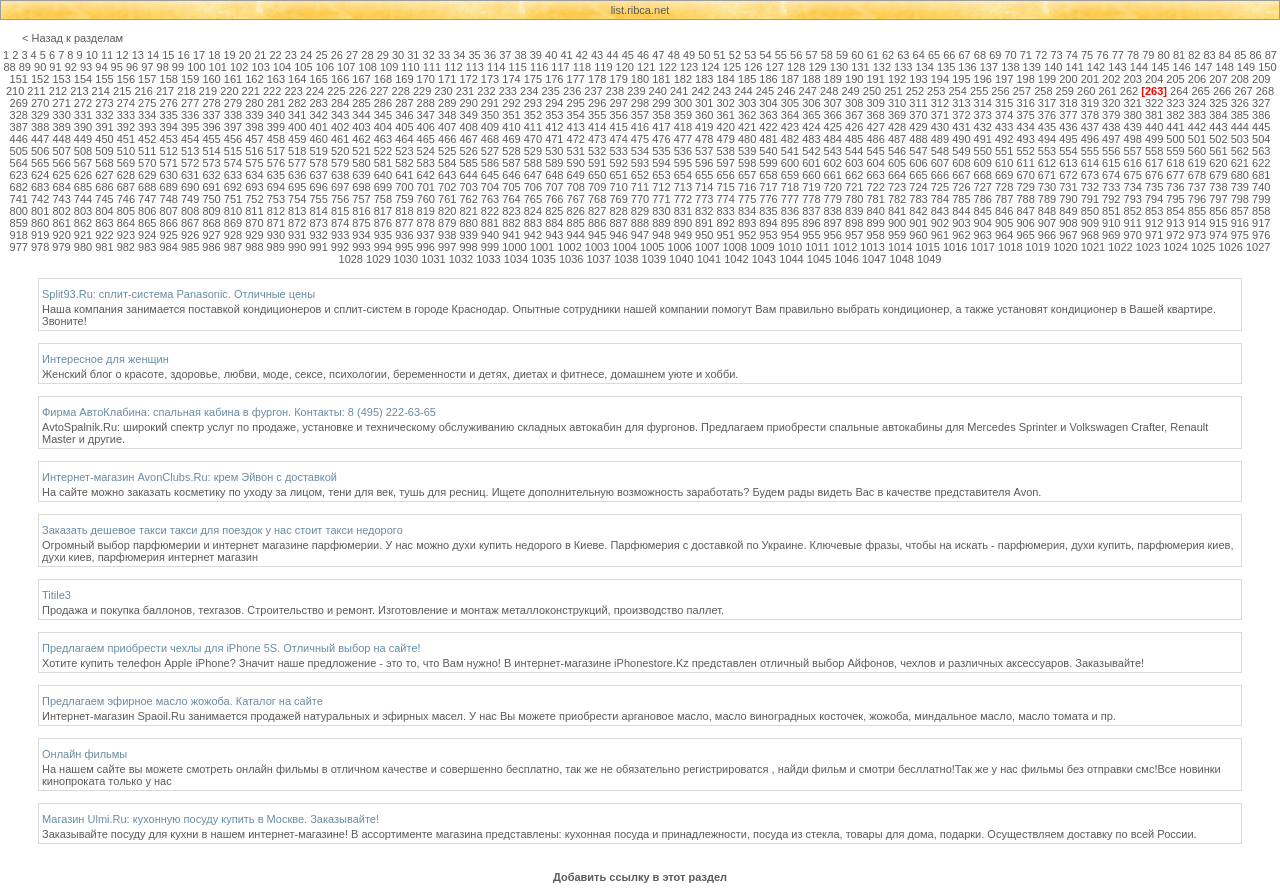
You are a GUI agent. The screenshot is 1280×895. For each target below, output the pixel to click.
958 (875, 235)
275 (147, 103)
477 (683, 139)
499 (1154, 139)
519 (318, 151)
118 (582, 67)
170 (426, 79)
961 (940, 235)
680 (1240, 175)
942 (533, 235)
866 (169, 223)
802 (61, 211)
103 (260, 67)
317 (1047, 103)
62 (888, 55)
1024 (1175, 247)
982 (126, 247)
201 (1090, 79)
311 (918, 103)
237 (593, 91)
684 (61, 187)
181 (661, 79)
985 (190, 247)
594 (661, 163)
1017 (983, 247)
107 (346, 67)
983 (147, 247)
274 (126, 103)
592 (618, 163)
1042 (736, 259)
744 (83, 199)
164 (297, 79)
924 (147, 235)
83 (1210, 55)
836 (790, 211)
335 (169, 115)
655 (704, 175)
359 (683, 115)
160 (211, 79)
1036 (571, 259)
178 (597, 79)
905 (1004, 223)
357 (640, 115)
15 (168, 55)
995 (404, 247)
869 (233, 223)
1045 (819, 259)
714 (704, 187)
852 (1133, 211)
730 (1047, 187)
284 (340, 103)
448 (61, 139)
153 (61, 79)
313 (961, 103)
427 (875, 127)
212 (58, 91)
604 (875, 163)
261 (1107, 91)
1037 (598, 259)
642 (426, 175)
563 (1261, 151)
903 (961, 223)
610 (1004, 163)
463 (383, 139)
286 (383, 103)
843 (940, 211)
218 (186, 91)
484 (833, 139)
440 (1154, 127)
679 (1218, 175)
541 (790, 151)
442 (1197, 127)
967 (1068, 235)
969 (1111, 235)
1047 (874, 259)
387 (19, 127)
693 (254, 187)
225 (336, 91)
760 (426, 199)
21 (260, 55)
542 (811, 151)
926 (190, 235)
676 (1154, 175)
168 (383, 79)
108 (368, 67)
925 (169, 235)
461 (340, 139)
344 (361, 115)
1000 (514, 247)
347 (426, 115)
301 (704, 103)
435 (1047, 127)
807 (169, 211)
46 (643, 55)
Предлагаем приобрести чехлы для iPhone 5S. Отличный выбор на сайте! (231, 648)
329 (40, 115)
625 (61, 175)
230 (443, 91)
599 (768, 163)
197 (1004, 79)
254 (957, 91)
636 (297, 175)
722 (875, 187)
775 (747, 199)
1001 (542, 247)
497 (1111, 139)
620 (1218, 163)
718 (790, 187)
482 (790, 139)
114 (496, 67)
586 (490, 163)
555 (1090, 151)
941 (511, 235)
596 (704, 163)
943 (554, 235)
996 (426, 247)
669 (1004, 175)
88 (9, 67)
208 (1240, 79)
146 (1182, 67)
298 (640, 103)
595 (683, 163)
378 (1090, 115)
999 (490, 247)
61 (873, 55)
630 (169, 175)
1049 (929, 259)
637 (318, 175)
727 (983, 187)
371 (940, 115)
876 (383, 223)
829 (640, 211)
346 (404, 115)
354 (576, 115)
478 (704, 139)
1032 (461, 259)
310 (897, 103)
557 (1133, 151)
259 (1065, 91)
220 (229, 91)
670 (1025, 175)
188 (811, 79)
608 (961, 163)
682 (19, 187)
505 (19, 151)
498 (1133, 139)
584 (447, 163)
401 (318, 127)
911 (1133, 223)
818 (404, 211)
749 (190, 199)
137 (989, 67)
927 (211, 235)
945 (597, 235)
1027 (1258, 247)
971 (1154, 235)
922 (104, 235)
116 (539, 67)
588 (533, 163)
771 (661, 199)
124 (710, 67)
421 (747, 127)
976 (1261, 235)
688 (147, 187)
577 (297, 163)
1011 (817, 247)
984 (168, 247)
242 (700, 91)
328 (19, 115)
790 (1068, 199)
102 (239, 67)
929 (254, 235)
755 (318, 199)
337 (211, 115)
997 (447, 247)
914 (1197, 223)
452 (147, 139)
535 (661, 151)
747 (147, 199)
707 (554, 187)
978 (40, 247)
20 (245, 55)
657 (747, 175)
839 (854, 211)
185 (747, 79)
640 (383, 175)
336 (190, 115)
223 (293, 91)
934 (361, 235)
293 (533, 103)
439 (1133, 127)
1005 (652, 247)
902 (940, 223)
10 (92, 55)
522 (383, 151)
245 (765, 91)
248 (829, 91)
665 (918, 175)
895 (790, 223)
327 (1261, 103)
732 (1090, 187)
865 (147, 223)
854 (1175, 211)
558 (1154, 151)
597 (726, 163)
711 (640, 187)
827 (597, 211)
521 (361, 151)
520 (340, 151)
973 (1197, 235)
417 (661, 127)
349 (468, 115)
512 (169, 151)
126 (753, 67)
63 (903, 55)
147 (1203, 67)
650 (597, 175)
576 (276, 163)
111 (432, 67)
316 (1025, 103)
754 (297, 199)
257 (1022, 91)
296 (597, 103)
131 (860, 67)
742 (40, 199)
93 (86, 67)
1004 (624, 247)
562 (1240, 151)
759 (404, 199)
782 (897, 199)
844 (961, 211)
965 (1025, 235)
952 (747, 235)
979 (61, 247)
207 (1218, 79)
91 (55, 67)
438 (1111, 127)
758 (383, 199)
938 (447, 235)
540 (768, 151)
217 (165, 91)
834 (747, 211)
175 (533, 79)
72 (1041, 55)
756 (340, 199)
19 (230, 55)
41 (566, 55)
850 (1090, 211)
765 (533, 199)
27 (352, 55)
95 (117, 67)
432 (983, 127)
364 (790, 115)
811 (254, 211)
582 (404, 163)
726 (961, 187)
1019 (1038, 247)
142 (1096, 67)
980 (83, 247)
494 (1047, 139)
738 (1218, 187)
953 (768, 235)
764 (511, 199)
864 (126, 223)
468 (490, 139)
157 (147, 79)
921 (83, 235)
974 (1218, 235)
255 (979, 91)
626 (83, 175)
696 (318, 187)
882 (511, 223)
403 (361, 127)
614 (1090, 163)
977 (19, 247)
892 (726, 223)
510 (126, 151)
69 (995, 55)
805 (126, 211)
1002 (569, 247)
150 (1267, 67)
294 (554, 103)
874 (340, 223)
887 (618, 223)
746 (126, 199)
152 (40, 79)
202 (1111, 79)
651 (618, 175)
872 (297, 223)
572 (190, 163)
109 (389, 67)
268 (1265, 91)
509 (104, 151)
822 (490, 211)
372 (961, 115)
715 (726, 187)
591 (597, 163)
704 (490, 187)
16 (184, 55)
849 (1068, 211)
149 (1246, 67)
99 (178, 67)
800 (19, 211)
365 (811, 115)
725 (940, 187)
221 (251, 91)
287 (404, 103)
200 (1068, 79)
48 (674, 55)
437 (1090, 127)
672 (1068, 175)
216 (143, 91)
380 (1133, 115)
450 (104, 139)
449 (83, 139)
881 (490, 223)
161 (233, 79)
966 (1047, 235)
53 (750, 55)
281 (276, 103)
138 (1010, 67)
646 (511, 175)
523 (404, 151)
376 (1047, 115)
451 (126, 139)
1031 (433, 259)
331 (83, 115)
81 (1179, 55)
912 (1154, 223)
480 (747, 139)
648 (554, 175)
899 (875, 223)
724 (918, 187)
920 (61, 235)
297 (618, 103)
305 (790, 103)
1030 (406, 259)
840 (875, 211)
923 (126, 235)
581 (383, 163)
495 (1068, 139)
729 (1025, 187)
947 (640, 235)
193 (918, 79)
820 (447, 211)
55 (781, 55)
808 (190, 211)
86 (1255, 55)
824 (533, 211)
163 (276, 79)
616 (1133, 163)
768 (597, 199)
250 (872, 91)
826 (576, 211)
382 (1175, 115)
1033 (488, 259)
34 (459, 55)
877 (404, 223)
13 (138, 55)
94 (101, 67)
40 (551, 55)
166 (340, 79)
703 (468, 187)
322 (1154, 103)
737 (1197, 187)
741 (19, 199)
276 (169, 103)
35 (475, 55)
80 (1164, 55)
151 (19, 79)
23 (291, 55)
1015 (927, 247)
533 (618, 151)
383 (1197, 115)
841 (897, 211)
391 (104, 127)
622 (1261, 163)
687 (126, 187)
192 (897, 79)
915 (1218, 223)
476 (661, 139)
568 (104, 163)
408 (468, 127)
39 (536, 55)
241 (679, 91)
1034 (516, 259)
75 (1087, 55)
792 (1111, 199)
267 (1243, 91)
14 (153, 55)
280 (254, 103)
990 (297, 247)
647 (533, 175)
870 (254, 223)
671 (1047, 175)
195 (961, 79)
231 (465, 91)
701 (426, 187)
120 (625, 67)
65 (934, 55)
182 (683, 79)
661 (833, 175)
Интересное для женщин (105, 359)
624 (40, 175)
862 (83, 223)
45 (628, 55)
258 (1043, 91)
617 (1154, 163)
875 (361, 223)
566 (61, 163)
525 (447, 151)
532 (597, 151)
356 (618, 115)
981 (104, 247)
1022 (1120, 247)
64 (919, 55)
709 (597, 187)
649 (576, 175)
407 (447, 127)
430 (940, 127)
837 (811, 211)
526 (468, 151)
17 (199, 55)
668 (983, 175)
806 (147, 211)
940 (490, 235)
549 (961, 151)
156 (126, 79)
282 (297, 103)
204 (1154, 79)
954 (790, 235)
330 (61, 115)
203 (1133, 79)
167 (361, 79)
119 (603, 67)
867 (190, 223)
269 (19, 103)
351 (511, 115)
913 (1175, 223)
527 (490, 151)
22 (275, 55)
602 (833, 163)
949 (683, 235)
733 (1111, 187)
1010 (790, 247)
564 (19, 163)
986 (211, 247)
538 (726, 151)
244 (743, 91)
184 (726, 79)
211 (36, 91)
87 (1271, 55)
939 (468, 235)
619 (1197, 163)
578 (318, 163)
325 (1218, 103)
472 (576, 139)
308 (854, 103)
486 (875, 139)
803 (83, 211)
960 (918, 235)
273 (104, 103)
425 (833, 127)
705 (511, 187)
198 (1025, 79)
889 (661, 223)
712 (661, 187)
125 (732, 67)
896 (811, 223)
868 (211, 223)
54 (765, 55)
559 (1175, 151)
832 (704, 211)
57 (811, 55)
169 (404, 79)
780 (854, 199)
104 (282, 67)
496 (1090, 139)
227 (379, 91)
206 (1197, 79)
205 (1175, 79)
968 (1090, 235)
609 (983, 163)
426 (854, 127)
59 (842, 55)
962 (961, 235)
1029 (378, 259)
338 (233, 115)
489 (940, 139)
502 (1218, 139)
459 (297, 139)
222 (272, 91)
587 (511, 163)
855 (1197, 211)
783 (918, 199)
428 (897, 127)
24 (306, 55)
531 (576, 151)
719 (811, 187)
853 (1154, 211)
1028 (351, 259)
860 (40, 223)
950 (704, 235)
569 (126, 163)
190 (854, 79)
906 (1025, 223)
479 (726, 139)
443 (1218, 127)
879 (447, 223)
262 (1129, 91)
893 (747, 223)
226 (358, 91)
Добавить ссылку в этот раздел (640, 877)
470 (533, 139)
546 (897, 151)
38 (520, 55)
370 (918, 115)
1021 (1093, 247)
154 (83, 79)
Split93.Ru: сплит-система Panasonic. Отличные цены (178, 294)
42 (582, 55)
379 (1111, 115)
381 (1154, 115)
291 (490, 103)
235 (550, 91)
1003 (597, 247)
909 (1090, 223)
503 (1240, 139)
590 (576, 163)
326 (1240, 103)
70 (1010, 55)
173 (490, 79)
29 (383, 55)
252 (915, 91)
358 (661, 115)
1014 (900, 247)
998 (468, 247)
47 (658, 55)
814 (318, 211)
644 (468, 175)
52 (735, 55)
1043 (764, 259)
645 (490, 175)
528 (511, 151)
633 (233, 175)
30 (398, 55)
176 (554, 79)
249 (850, 91)
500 (1175, 139)
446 (19, 139)
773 (704, 199)
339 (254, 115)
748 (169, 199)
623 (19, 175)
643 (447, 175)
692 (233, 187)
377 (1068, 115)
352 (533, 115)
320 (1111, 103)
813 (297, 211)
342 (318, 115)
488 (918, 139)
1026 (1230, 247)
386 (1261, 115)
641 (404, 175)
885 (576, 223)
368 (875, 115)
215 (122, 91)
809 (211, 211)
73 (1056, 55)
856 (1218, 211)
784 (940, 199)
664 (897, 175)
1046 (846, 259)
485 (854, 139)
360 (704, 115)
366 (833, 115)
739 (1240, 187)
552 (1025, 151)
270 (40, 103)
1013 (872, 247)
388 (40, 127)
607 (940, 163)
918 (19, 235)
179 (618, 79)
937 (426, 235)
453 (169, 139)
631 (190, 175)
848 (1047, 211)
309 (875, 103)
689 (169, 187)
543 (833, 151)
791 (1090, 199)
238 (615, 91)
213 (79, 91)
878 (426, 223)
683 (40, 187)
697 (340, 187)
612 (1047, 163)
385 (1240, 115)
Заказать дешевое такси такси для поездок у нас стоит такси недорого (222, 530)
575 (254, 163)
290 (468, 103)
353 (554, 115)
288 (426, 103)
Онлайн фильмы (84, 754)
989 (276, 247)
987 (233, 247)
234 (529, 91)
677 (1175, 175)
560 (1197, 151)
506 (40, 151)
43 (597, 55)
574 (233, 163)
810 (233, 211)
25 (321, 55)
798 (1240, 199)
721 (854, 187)
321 (1133, 103)
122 (667, 67)
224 (315, 91)
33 (444, 55)
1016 (955, 247)
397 (233, 127)
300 (683, 103)
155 (104, 79)
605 (897, 163)
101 (218, 67)
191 (875, 79)
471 (554, 139)
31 (413, 55)
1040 (681, 259)
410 (511, 127)
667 (961, 175)
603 (854, 163)
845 (983, 211)
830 (661, 211)
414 (597, 127)
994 (383, 247)
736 (1175, 187)
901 (918, 223)
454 (190, 139)
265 (1200, 91)
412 (554, 127)
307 (833, 103)
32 (429, 55)
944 (576, 235)
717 (768, 187)
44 (612, 55)
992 (340, 247)
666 (940, 175)
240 (658, 91)
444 (1240, 127)
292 (511, 103)
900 (897, 223)
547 (918, 151)
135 (946, 67)
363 (768, 115)
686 (104, 187)
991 (318, 247)
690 (190, 187)
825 (554, 211)
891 (704, 223)
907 (1047, 223)
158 (169, 79)
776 (768, 199)
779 (833, 199)
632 (211, 175)
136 (967, 67)
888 (640, 223)
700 (404, 187)
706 (533, 187)
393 (147, 127)
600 (790, 163)
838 (833, 211)
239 (636, 91)
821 (468, 211)
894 (768, 223)
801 (40, 211)
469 (511, 139)
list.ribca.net (640, 10)
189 (833, 79)
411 (533, 127)
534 (640, 151)
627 (104, 175)
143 (1117, 67)
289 (447, 103)
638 (340, 175)
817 (383, 211)
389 (61, 127)
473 (597, 139)
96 (132, 67)
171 (447, 79)
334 (147, 115)
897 (833, 223)
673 (1090, 175)
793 (1133, 199)
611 (1025, 163)
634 (254, 175)
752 (254, 199)
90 (40, 67)
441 (1175, 127)
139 (1032, 67)
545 (875, 151)
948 (661, 235)
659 (790, 175)
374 (1004, 115)
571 (169, 163)
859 (19, 223)
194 (940, 79)
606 (918, 163)
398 (254, 127)
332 (104, 115)
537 (704, 151)
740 (1261, 187)
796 (1197, 199)
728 (1004, 187)
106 (325, 67)
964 (1004, 235)
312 (940, 103)
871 (276, 223)
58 (827, 55)
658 (768, 175)
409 (490, 127)
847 (1025, 211)
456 (233, 139)
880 (468, 223)
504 (1261, 139)
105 (303, 67)
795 (1175, 199)
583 (426, 163)
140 (1053, 67)
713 (683, 187)
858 (1261, 211)
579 (340, 163)
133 (903, 67)
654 (683, 175)
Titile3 (56, 595)
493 (1025, 139)
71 (1026, 55)
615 (1111, 163)
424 (811, 127)
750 (211, 199)
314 (983, 103)
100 (196, 67)
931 (297, 235)
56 (796, 55)
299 (661, 103)
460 (318, 139)
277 (190, 103)
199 (1047, 79)
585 (468, 163)
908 (1068, 223)
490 (961, 139)
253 (936, 91)
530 (554, 151)
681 (1261, 175)
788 (1025, 199)
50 (704, 55)
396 (211, 127)
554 (1068, 151)
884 (554, 223)
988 (254, 247)
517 (276, 151)
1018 (1010, 247)
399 (276, 127)
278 (211, 103)
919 (40, 235)
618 (1175, 163)
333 (126, 115)
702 (447, 187)
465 (426, 139)
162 (254, 79)
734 (1133, 187)
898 (854, 223)
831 (683, 211)
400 (297, 127)
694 (276, 187)
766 (554, 199)
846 (1004, 211)
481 (768, 139)
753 (276, 199)
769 (618, 199)
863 (104, 223)
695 (297, 187)
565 (40, 163)
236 (572, 91)
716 (747, 187)
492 (1004, 139)
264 (1179, 91)
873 (318, 223)
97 (147, 67)
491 (983, 139)
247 (808, 91)
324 (1197, 103)
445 (1261, 127)
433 (1004, 127)
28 (367, 55)
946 (618, 235)
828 (618, 211)
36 (490, 55)
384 (1218, 115)
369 (897, 115)
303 (747, 103)
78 (1133, 55)
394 (169, 127)
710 (618, 187)
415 (618, 127)
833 (726, 211)
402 (340, 127)
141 (1074, 67)
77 (1118, 55)
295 (576, 103)
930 (276, 235)
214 (101, 91)
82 (1194, 55)
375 (1025, 115)
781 (875, 199)
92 (71, 67)
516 (254, 151)
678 (1197, 175)
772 (683, 199)
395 (190, 127)
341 (297, 115)
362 (747, 115)
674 (1111, 175)
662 (854, 175)
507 (61, 151)
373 (983, 115)
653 (661, 175)
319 (1090, 103)
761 (447, 199)
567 (83, 163)
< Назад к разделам (72, 38)
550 (983, 151)
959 (897, 235)
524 (426, 151)
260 (1086, 91)
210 (15, 91)
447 (40, 139)
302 (726, 103)
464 (404, 139)
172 (468, 79)
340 (276, 115)
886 (597, 223)
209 (1261, 79)
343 (340, 115)
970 (1133, 235)
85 (1240, 55)
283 (318, 103)
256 (1000, 91)
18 (214, 55)
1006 (680, 247)
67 (965, 55)
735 (1154, 187)
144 (1139, 67)
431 (961, 127)
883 (533, 223)
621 (1240, 163)
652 (640, 175)
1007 (707, 247)
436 (1068, 127)
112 (453, 67)
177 (576, 79)
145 (1160, 67)
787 (1004, 199)
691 (211, 187)
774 (726, 199)
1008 (735, 247)
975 (1240, 235)
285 (361, 103)
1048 (901, 259)
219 (208, 91)
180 (640, 79)
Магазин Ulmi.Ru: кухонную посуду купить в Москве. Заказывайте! (210, 819)
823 (511, 211)
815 (340, 211)
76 (1102, 55)
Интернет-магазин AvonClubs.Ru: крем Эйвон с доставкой (189, 477)
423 (790, 127)
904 (983, 223)
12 (122, 55)
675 (1133, 175)
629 (147, 175)
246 (786, 91)
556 (1111, 151)
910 (1111, 223)
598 (747, 163)
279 (233, 103)
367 (854, 115)
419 (704, 127)
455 (211, 139)
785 (961, 199)
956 (833, 235)
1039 (654, 259)
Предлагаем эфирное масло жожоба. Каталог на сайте (182, 701)
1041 (709, 259)
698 (361, 187)
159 (190, 79)
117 (560, 67)
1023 (1148, 247)
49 (689, 55)
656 (726, 175)
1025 (1203, 247)
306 (811, 103)
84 (1225, 55)
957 (854, 235)
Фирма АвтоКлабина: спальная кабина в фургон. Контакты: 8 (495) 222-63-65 (239, 412)
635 (276, 175)
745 (104, 199)
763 (490, 199)
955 (811, 235)
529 (533, 151)
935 (383, 235)
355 (597, 115)
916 (1240, 223)
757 (361, 199)
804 (104, 211)
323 (1175, 103)
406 (426, 127)
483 (811, 139)
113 (475, 67)
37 (505, 55)
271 (61, 103)
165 (318, 79)
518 (297, 151)
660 (811, 175)
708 (576, 187)
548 (940, 151)
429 (918, 127)
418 (683, 127)
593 (640, 163)
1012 (845, 247)
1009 (762, 247)
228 (401, 91)
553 (1047, 151)
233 (508, 91)
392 (126, 127)
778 (811, 199)
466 (447, 139)
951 (726, 235)
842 (918, 211)
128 (796, 67)
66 (949, 55)
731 (1068, 187)
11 (107, 55)
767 (576, 199)
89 (25, 67)
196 (983, 79)
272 (83, 103)
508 (83, 151)
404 (383, 127)
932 (318, 235)
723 (897, 187)
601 (811, 163)
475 (640, 139)
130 (839, 67)
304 (768, 103)
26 (337, 55)
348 (447, 115)
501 (1197, 139)
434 (1025, 127)
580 (361, 163)
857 (1240, 211)
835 (768, 211)
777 (790, 199)
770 (640, 199)
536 (683, 151)
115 (517, 67)
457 (254, 139)
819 (426, 211)
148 (1224, 67)
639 (361, 175)
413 (576, 127)
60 (857, 55)
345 (383, 115)
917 (1261, 223)
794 (1154, 199)
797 (1218, 199)
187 (790, 79)
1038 (626, 259)
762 (468, 199)
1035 (543, 259)
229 (422, 91)
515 (233, 151)
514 (211, 151)
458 (276, 139)
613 (1068, 163)
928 (233, 235)
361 (726, 115)
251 (893, 91)
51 (720, 55)
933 (340, 235)
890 (683, 223)
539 (747, 151)
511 (147, 151)
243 (722, 91)
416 (640, 127)
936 (404, 235)
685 (83, 187)
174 (511, 79)
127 (775, 67)
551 (1004, 151)
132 (882, 67)
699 (383, 187)
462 (361, 139)
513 (190, 151)
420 (726, 127)
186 (768, 79)
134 (924, 67)
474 (618, 139)
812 (276, 211)
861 (61, 223)
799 (1261, 199)
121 (646, 67)
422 (768, 127)
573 (211, 163)
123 (689, 67)
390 (83, 127)
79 (1148, 55)
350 (490, 115)
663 (875, 175)
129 (817, 67)
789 (1047, 199)
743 (61, 199)
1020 (1065, 247)
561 (1218, 151)
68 (980, 55)
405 (404, 127)
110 (410, 67)
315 (1004, 103)
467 (468, 139)
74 (1072, 55)
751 (233, 199)
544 (854, 151)
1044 (791, 259)
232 (486, 91)
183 (704, 79)
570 (147, 163)
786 (983, 199)
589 (554, 163)
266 (1222, 91)
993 (361, 247)
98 (163, 67)
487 (897, 139)
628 (126, 175)
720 (833, 187)
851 (1111, 211)
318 (1068, 103)
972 (1175, 235)
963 (983, 235)
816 (361, 211)
